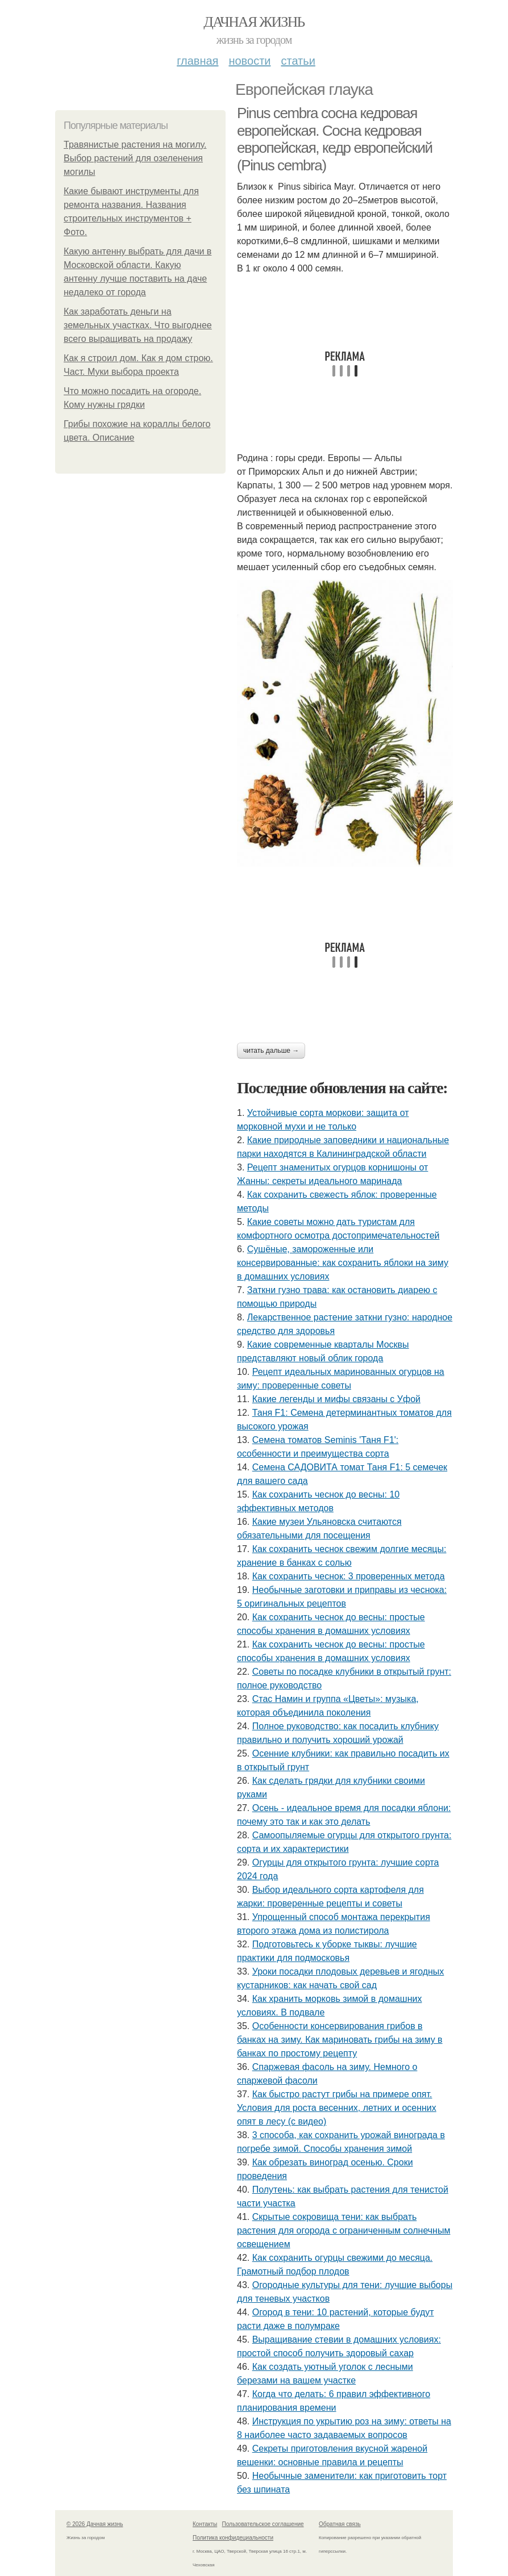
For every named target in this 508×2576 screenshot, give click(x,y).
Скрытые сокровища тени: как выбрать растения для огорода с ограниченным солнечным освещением (343, 2230)
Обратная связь (340, 2524)
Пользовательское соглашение (263, 2524)
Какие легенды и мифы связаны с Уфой (336, 1399)
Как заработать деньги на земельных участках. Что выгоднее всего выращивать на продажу (138, 325)
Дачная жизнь (253, 22)
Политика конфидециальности (233, 2538)
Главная (197, 61)
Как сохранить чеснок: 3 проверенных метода (348, 1576)
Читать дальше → (271, 1051)
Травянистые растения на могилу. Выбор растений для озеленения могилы (135, 158)
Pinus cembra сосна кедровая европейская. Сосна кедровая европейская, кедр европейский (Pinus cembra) (334, 139)
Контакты (205, 2524)
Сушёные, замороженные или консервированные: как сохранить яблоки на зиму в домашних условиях (342, 1262)
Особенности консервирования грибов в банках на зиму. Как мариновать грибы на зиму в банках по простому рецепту (340, 2039)
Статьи (298, 61)
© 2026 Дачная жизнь (94, 2524)
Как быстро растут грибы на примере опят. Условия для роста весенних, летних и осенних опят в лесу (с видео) (336, 2107)
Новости (249, 61)
